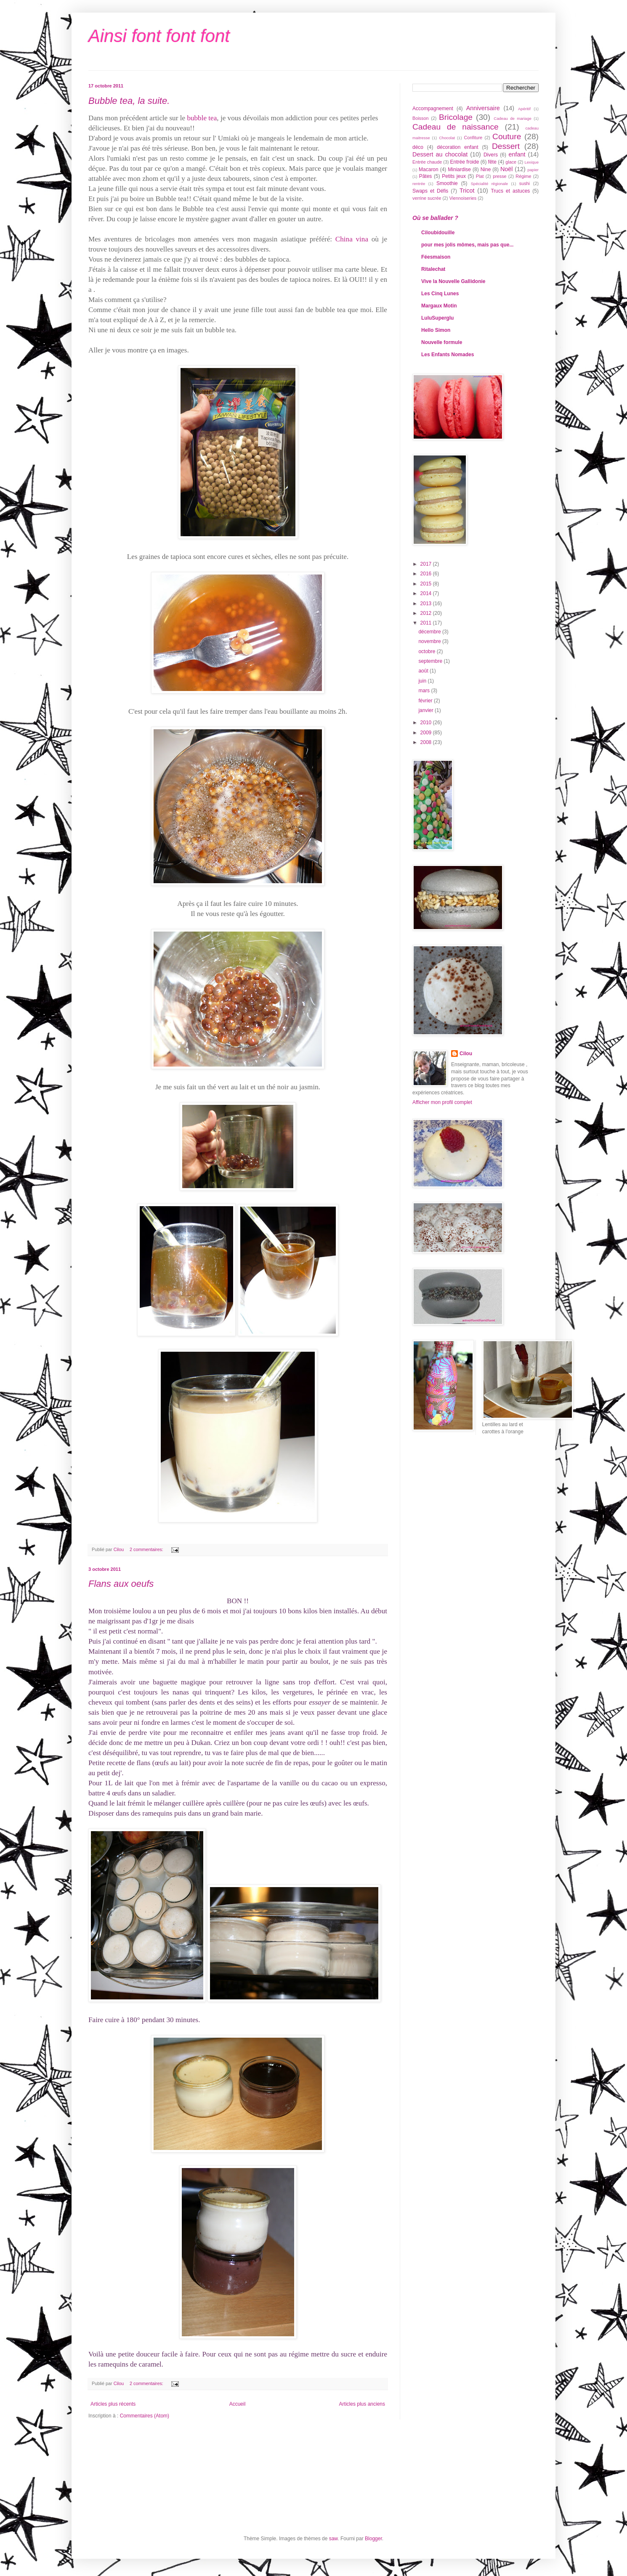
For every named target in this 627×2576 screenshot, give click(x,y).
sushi (524, 183)
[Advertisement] (450, 1479)
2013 (426, 603)
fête (492, 162)
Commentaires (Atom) (144, 2416)
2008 (426, 742)
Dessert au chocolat (440, 154)
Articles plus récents (112, 2404)
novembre (430, 641)
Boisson (420, 118)
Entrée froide (464, 162)
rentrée (418, 183)
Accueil (237, 2404)
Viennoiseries (463, 198)
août (424, 671)
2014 (426, 593)
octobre (427, 651)
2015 (426, 584)
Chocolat (447, 137)
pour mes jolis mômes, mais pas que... (467, 245)
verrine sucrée (426, 198)
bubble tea (202, 118)
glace (510, 161)
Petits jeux (454, 176)
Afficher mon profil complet (442, 1102)
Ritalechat (433, 269)
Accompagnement (432, 108)
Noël (506, 169)
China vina (351, 239)
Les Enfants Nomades (447, 354)
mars (424, 691)
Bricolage (456, 117)
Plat (480, 176)
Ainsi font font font (159, 36)
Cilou (466, 1053)
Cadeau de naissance (455, 126)
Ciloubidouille (437, 233)
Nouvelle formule (441, 342)
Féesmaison (435, 257)
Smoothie (447, 183)
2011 (426, 623)
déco (417, 147)
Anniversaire (483, 108)
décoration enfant (457, 147)
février (426, 701)
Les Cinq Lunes (440, 294)
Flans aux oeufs (121, 1583)
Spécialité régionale (489, 183)
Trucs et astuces (510, 191)
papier (533, 169)
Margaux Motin (439, 306)
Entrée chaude (427, 161)
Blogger (373, 2539)
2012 (426, 613)
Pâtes (425, 176)
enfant (516, 154)
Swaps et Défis (430, 191)
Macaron (428, 169)
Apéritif (524, 108)
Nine (486, 169)
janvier (426, 710)
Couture (506, 136)
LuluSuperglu (437, 318)
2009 (426, 733)
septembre (431, 661)
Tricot (467, 190)
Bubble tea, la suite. (129, 100)
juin (423, 681)
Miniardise (459, 169)
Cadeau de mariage (512, 118)
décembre (430, 632)
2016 (426, 574)
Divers (491, 155)
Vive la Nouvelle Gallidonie (453, 281)
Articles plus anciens (362, 2404)
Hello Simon (435, 330)
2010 (426, 722)
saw (333, 2539)
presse (499, 176)
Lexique (531, 162)
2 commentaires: (147, 1549)
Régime (523, 176)
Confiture (473, 137)
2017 (426, 564)
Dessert (506, 146)
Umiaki (228, 138)
